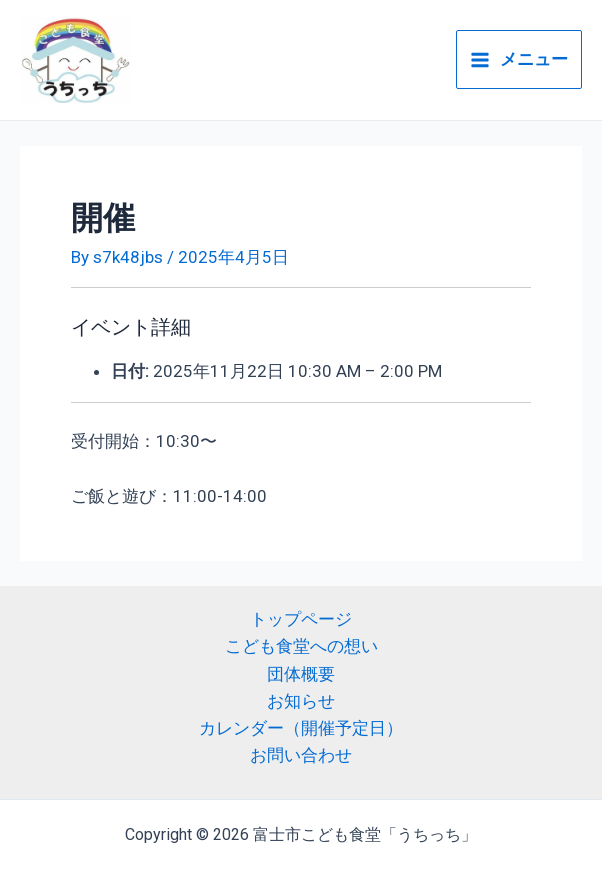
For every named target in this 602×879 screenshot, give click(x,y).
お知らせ (301, 701)
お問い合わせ (301, 755)
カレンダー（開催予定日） (301, 728)
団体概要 (301, 674)
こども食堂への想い (301, 646)
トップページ (301, 619)
